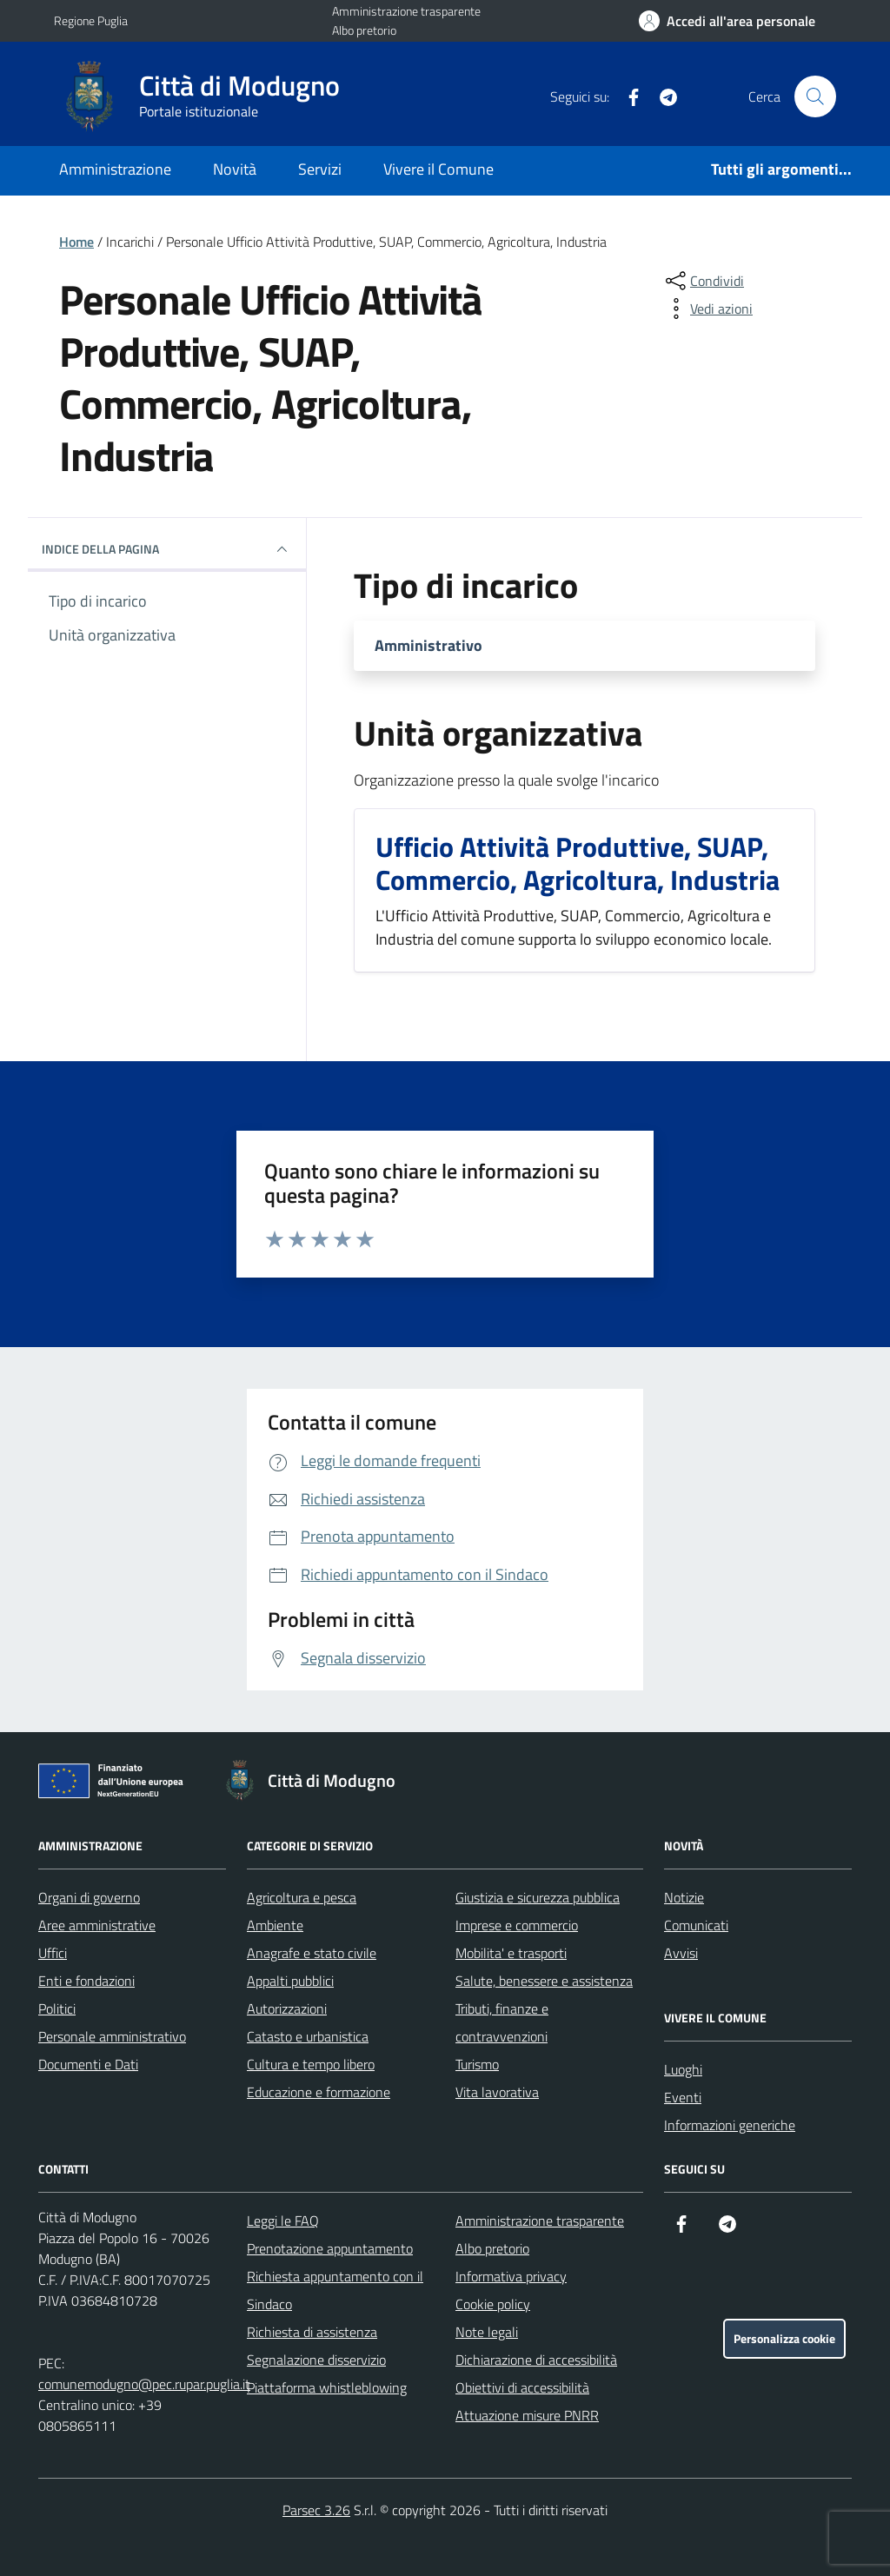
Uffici (52, 1952)
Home (76, 241)
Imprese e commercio (516, 1925)
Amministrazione (115, 169)
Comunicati (696, 1925)
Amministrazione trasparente (406, 11)
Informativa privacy (511, 2276)
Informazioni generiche (729, 2125)
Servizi (320, 169)
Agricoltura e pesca (301, 1897)
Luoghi (683, 2069)
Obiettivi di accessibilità (522, 2387)
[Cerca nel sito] (815, 96)
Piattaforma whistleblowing (327, 2387)
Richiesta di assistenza (312, 2331)
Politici (57, 2008)
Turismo (477, 2064)
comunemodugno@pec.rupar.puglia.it (144, 2384)
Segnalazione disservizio (316, 2359)
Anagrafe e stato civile (311, 1952)
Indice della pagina (167, 549)
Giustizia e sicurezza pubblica (537, 1897)
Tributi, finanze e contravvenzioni (501, 2022)
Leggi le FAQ (283, 2220)
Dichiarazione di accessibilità (536, 2359)
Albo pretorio (364, 30)
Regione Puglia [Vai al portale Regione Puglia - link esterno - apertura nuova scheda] (91, 20)
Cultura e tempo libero (311, 2064)
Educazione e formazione (318, 2091)
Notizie (684, 1897)
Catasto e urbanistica (308, 2036)
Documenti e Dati (88, 2064)
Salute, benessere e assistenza (544, 1980)
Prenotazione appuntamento (330, 2248)
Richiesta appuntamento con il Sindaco (335, 2290)
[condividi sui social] (703, 281)
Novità (234, 169)
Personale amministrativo (112, 2036)
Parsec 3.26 (316, 2510)
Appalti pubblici (290, 1980)
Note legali (486, 2331)
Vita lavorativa (497, 2091)
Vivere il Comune (438, 169)
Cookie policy (492, 2304)
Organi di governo (89, 1897)
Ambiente (275, 1925)
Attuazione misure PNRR (527, 2415)
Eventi (682, 2097)
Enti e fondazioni (86, 1980)
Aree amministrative (97, 1925)
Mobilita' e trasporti (511, 1952)
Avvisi (681, 1952)
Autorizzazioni (287, 2008)
